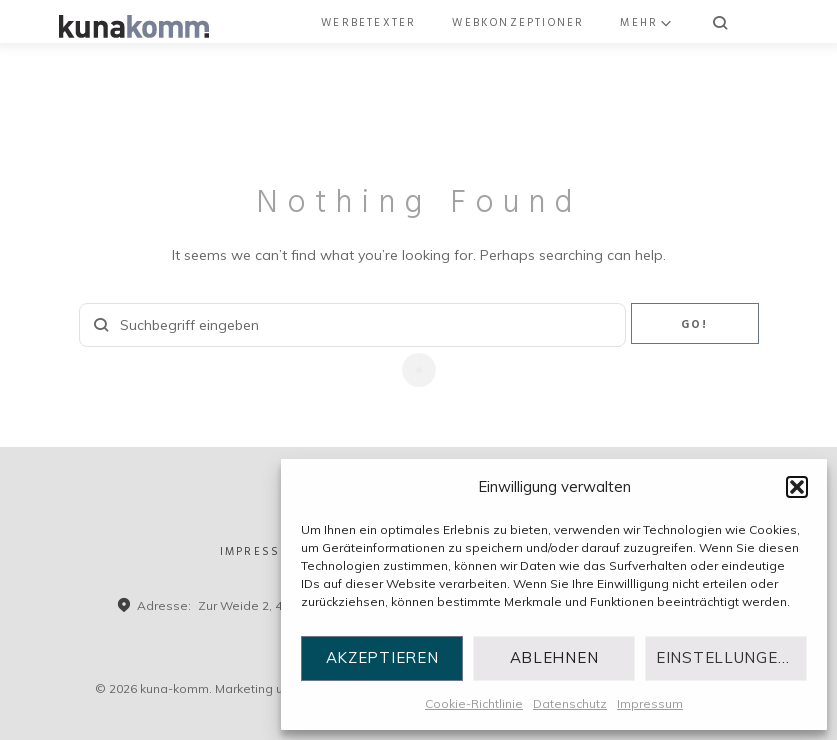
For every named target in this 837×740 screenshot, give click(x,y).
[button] (797, 487)
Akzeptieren (382, 657)
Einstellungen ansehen (731, 657)
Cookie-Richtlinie (474, 703)
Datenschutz (570, 703)
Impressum (650, 703)
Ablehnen (554, 657)
